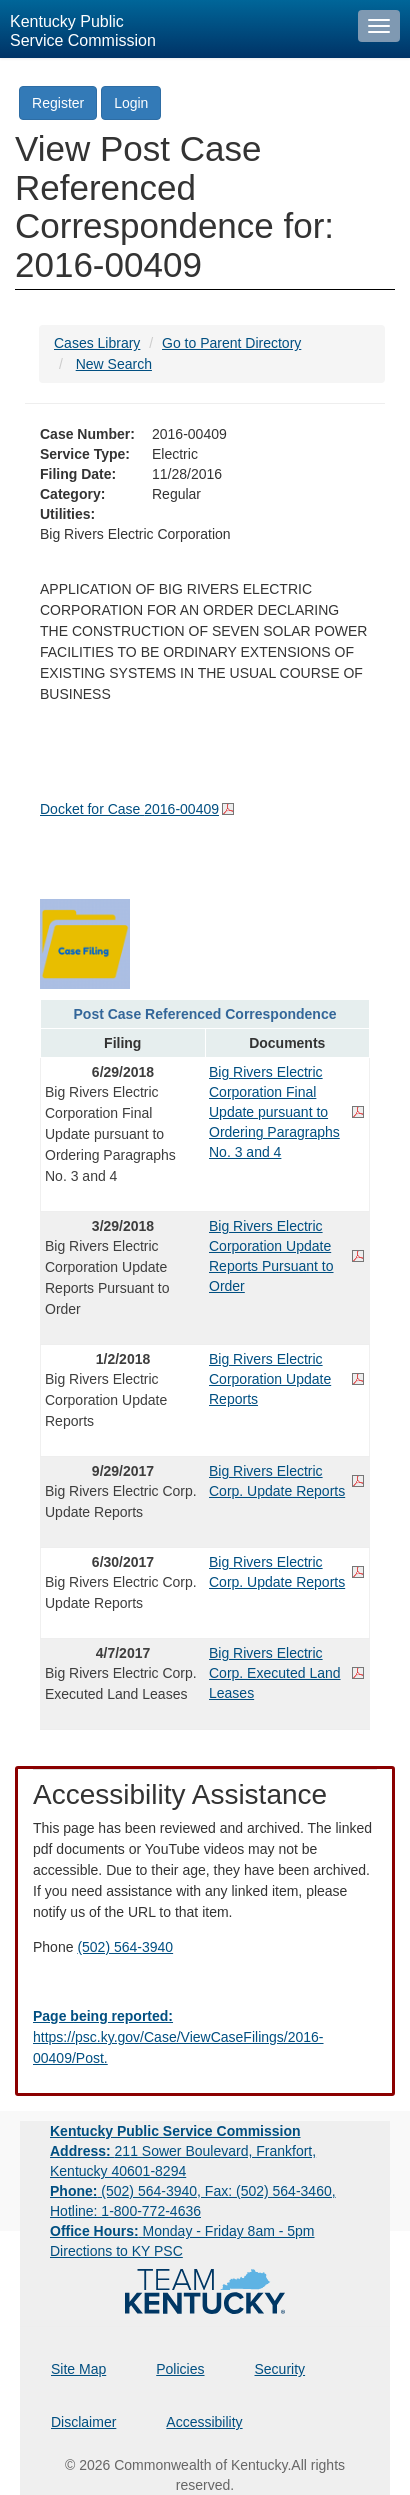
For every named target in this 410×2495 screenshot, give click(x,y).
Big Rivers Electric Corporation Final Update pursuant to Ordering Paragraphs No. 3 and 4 (274, 1112)
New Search (114, 364)
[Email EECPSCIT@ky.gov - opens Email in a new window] (205, 2037)
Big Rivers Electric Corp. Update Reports (277, 1481)
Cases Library (97, 343)
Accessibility (204, 2422)
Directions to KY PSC (116, 2251)
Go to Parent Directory (231, 343)
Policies (180, 2369)
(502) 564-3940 (125, 1947)
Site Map (78, 2369)
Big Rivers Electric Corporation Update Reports (270, 1379)
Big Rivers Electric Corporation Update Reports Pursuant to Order (271, 1256)
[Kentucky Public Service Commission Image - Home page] (174, 29)
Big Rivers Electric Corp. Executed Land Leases (275, 1673)
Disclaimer (83, 2422)
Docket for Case (129, 809)
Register (58, 103)
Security (280, 2369)
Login (131, 103)
